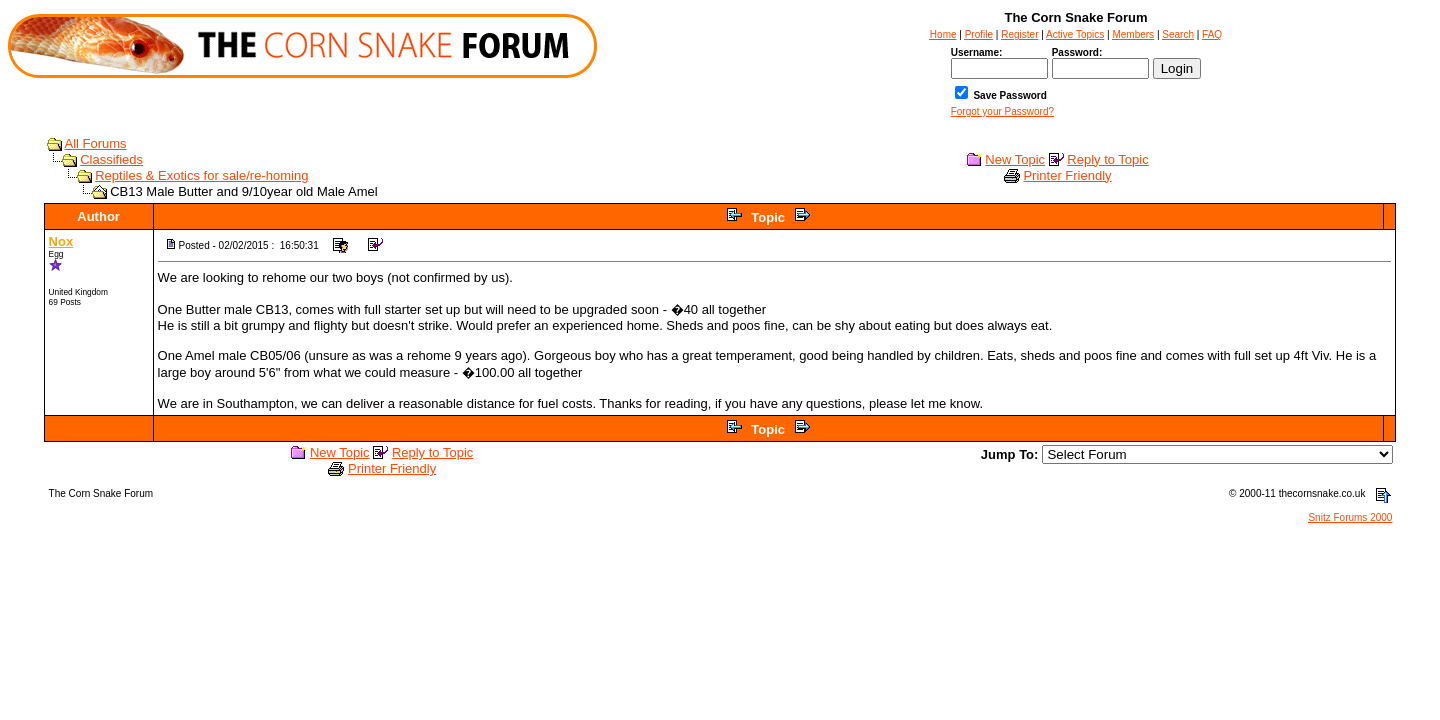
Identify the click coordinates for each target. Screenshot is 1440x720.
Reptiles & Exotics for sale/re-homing (201, 175)
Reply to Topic (1107, 159)
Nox (61, 241)
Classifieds (111, 159)
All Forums (96, 143)
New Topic (1015, 159)
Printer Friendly (1067, 175)
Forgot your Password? (1002, 111)
